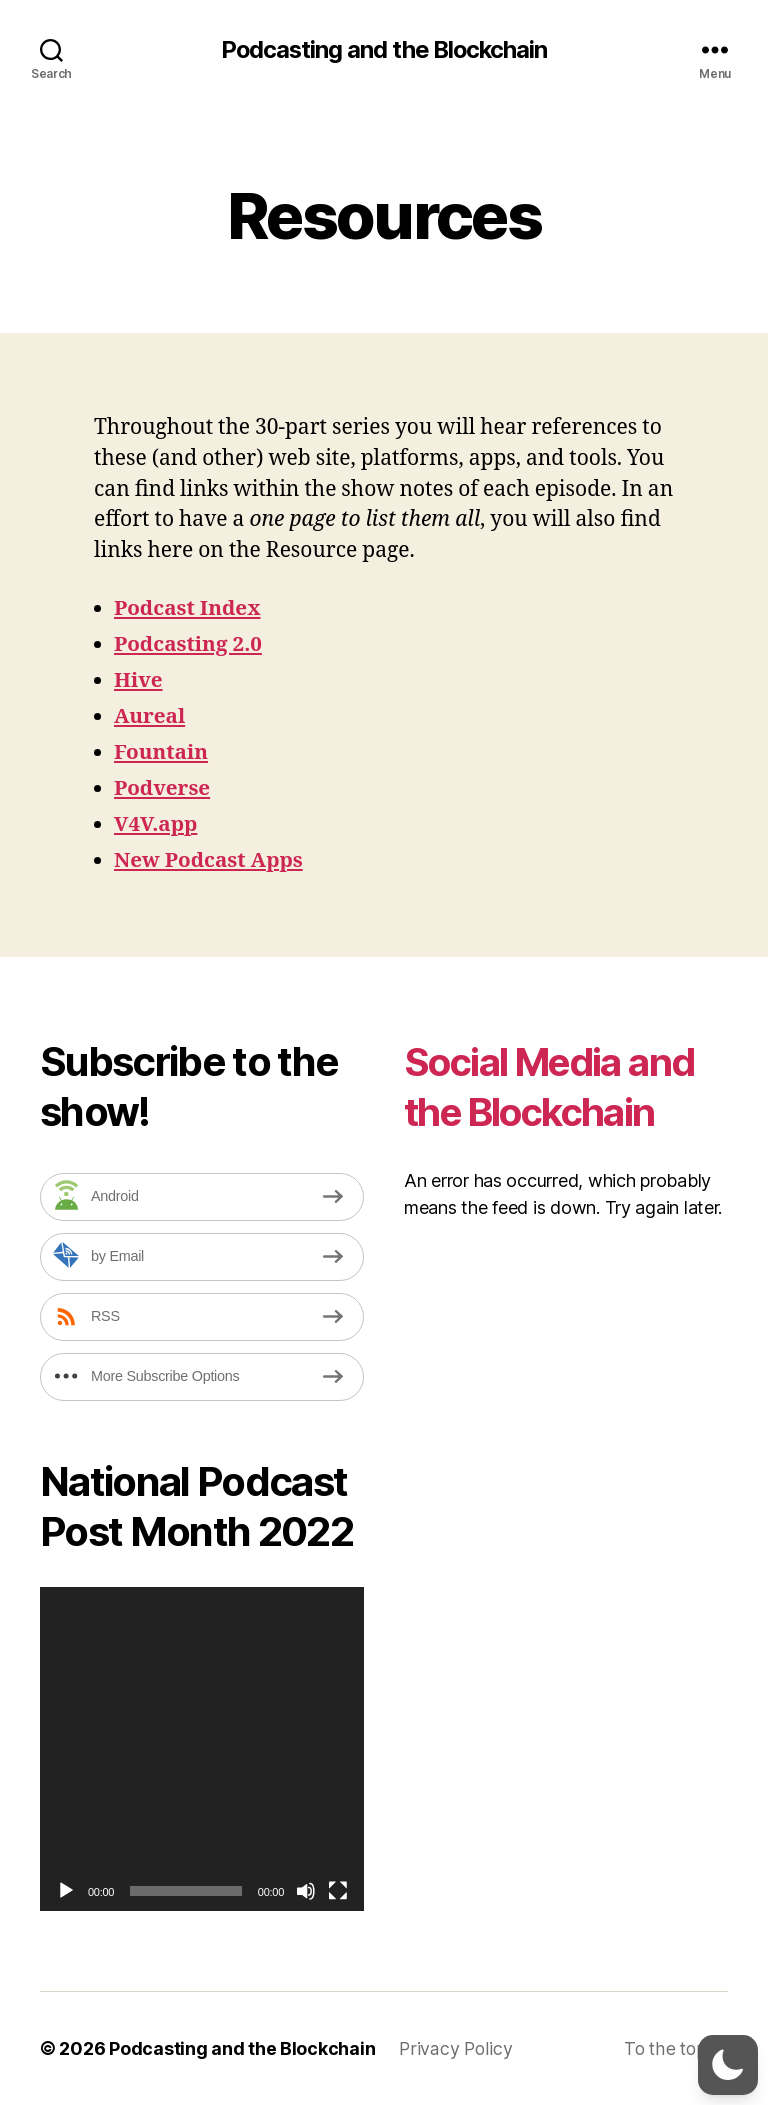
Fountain (162, 752)
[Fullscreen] (338, 1891)
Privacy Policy (456, 2048)
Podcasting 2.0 (189, 644)
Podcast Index (188, 608)
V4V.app (156, 824)
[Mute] (306, 1891)
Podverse (163, 788)
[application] (202, 1749)
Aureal (150, 716)
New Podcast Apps (210, 860)
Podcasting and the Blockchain (383, 50)
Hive (138, 680)
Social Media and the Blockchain (557, 1086)
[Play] (66, 1891)
